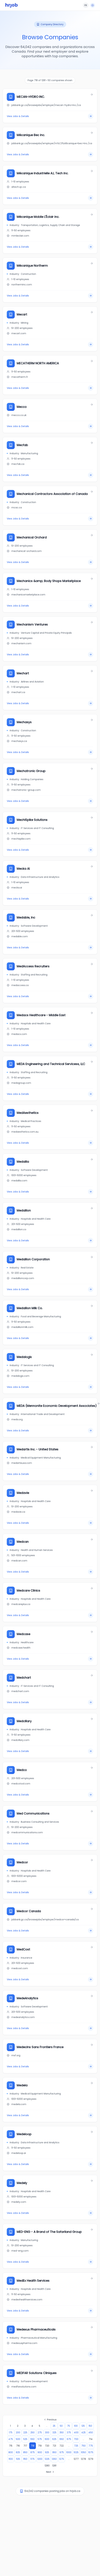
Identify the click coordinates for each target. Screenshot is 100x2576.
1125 (18, 2459)
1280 (47, 2465)
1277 (76, 2459)
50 (61, 2426)
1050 (83, 2452)
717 (25, 2445)
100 (76, 2426)
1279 (90, 2459)
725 (76, 2445)
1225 (47, 2459)
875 (32, 2452)
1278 (83, 2459)
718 (32, 2445)
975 (62, 2452)
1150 (25, 2459)
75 (68, 2426)
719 (40, 2445)
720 (47, 2445)
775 (91, 2445)
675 (69, 2439)
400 (76, 2432)
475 (10, 2439)
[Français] (85, 5)
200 (18, 2432)
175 (10, 2432)
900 (40, 2452)
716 (18, 2445)
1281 (54, 2465)
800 (10, 2452)
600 (47, 2439)
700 (76, 2439)
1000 (68, 2452)
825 (18, 2452)
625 (54, 2439)
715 (10, 2445)
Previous (50, 2419)
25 (54, 2426)
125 (83, 2426)
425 (83, 2432)
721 (54, 2445)
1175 (32, 2459)
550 (32, 2439)
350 (62, 2432)
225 (25, 2432)
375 (69, 2432)
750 (83, 2445)
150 (90, 2426)
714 (91, 2439)
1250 (54, 2459)
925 (47, 2452)
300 (47, 2432)
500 (18, 2439)
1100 (11, 2459)
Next (50, 2472)
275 (40, 2432)
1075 (90, 2452)
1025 (76, 2452)
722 (62, 2445)
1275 (61, 2459)
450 (90, 2432)
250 (32, 2432)
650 (62, 2439)
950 (54, 2452)
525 (25, 2439)
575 (40, 2439)
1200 (39, 2459)
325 (54, 2432)
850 (25, 2452)
